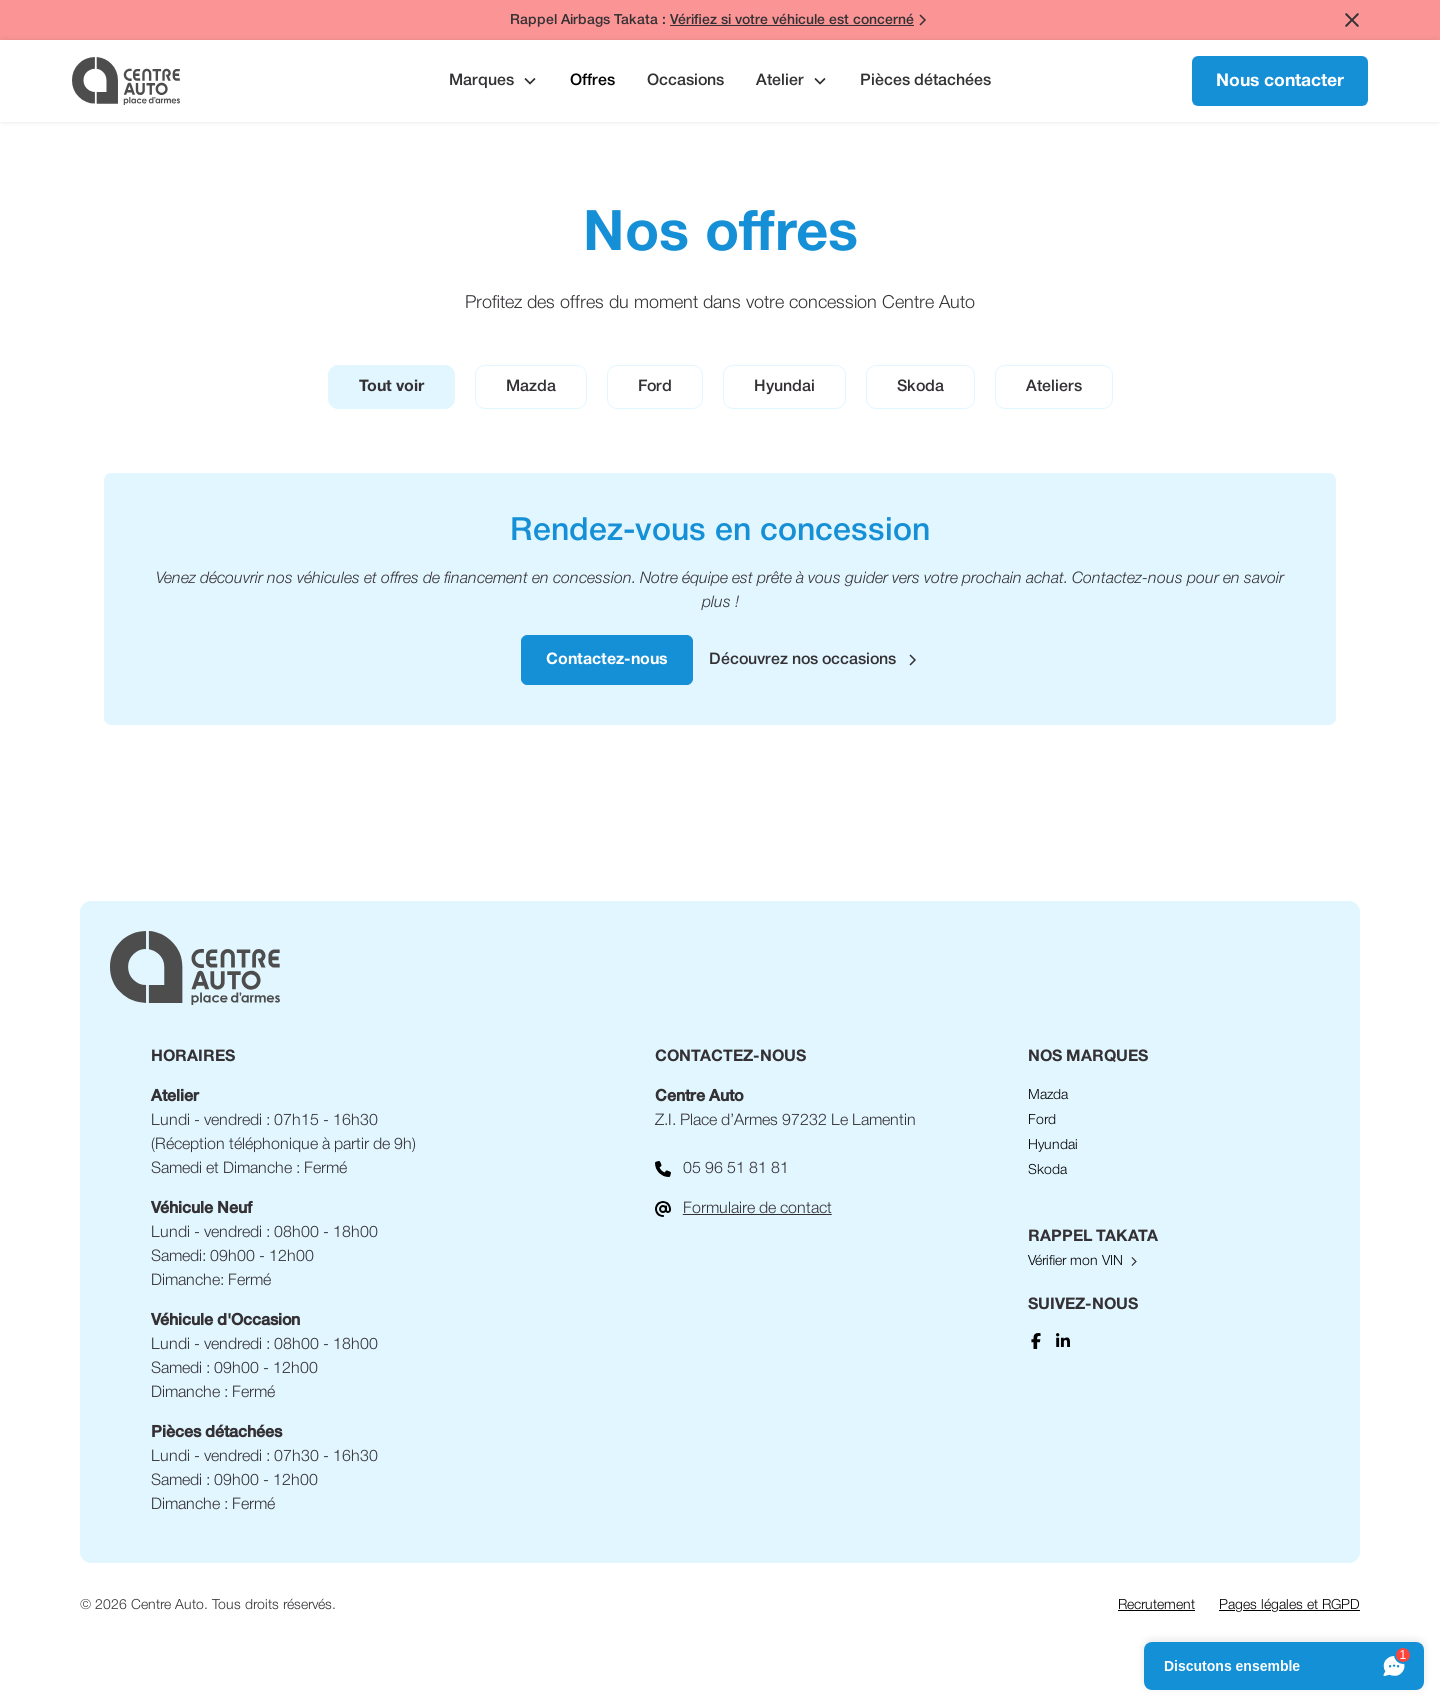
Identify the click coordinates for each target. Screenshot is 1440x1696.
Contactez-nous (607, 660)
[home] (207, 80)
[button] (493, 81)
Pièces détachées (925, 81)
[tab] (391, 387)
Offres (592, 81)
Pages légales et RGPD (1289, 1605)
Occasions (685, 81)
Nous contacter (1280, 81)
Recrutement (1156, 1605)
